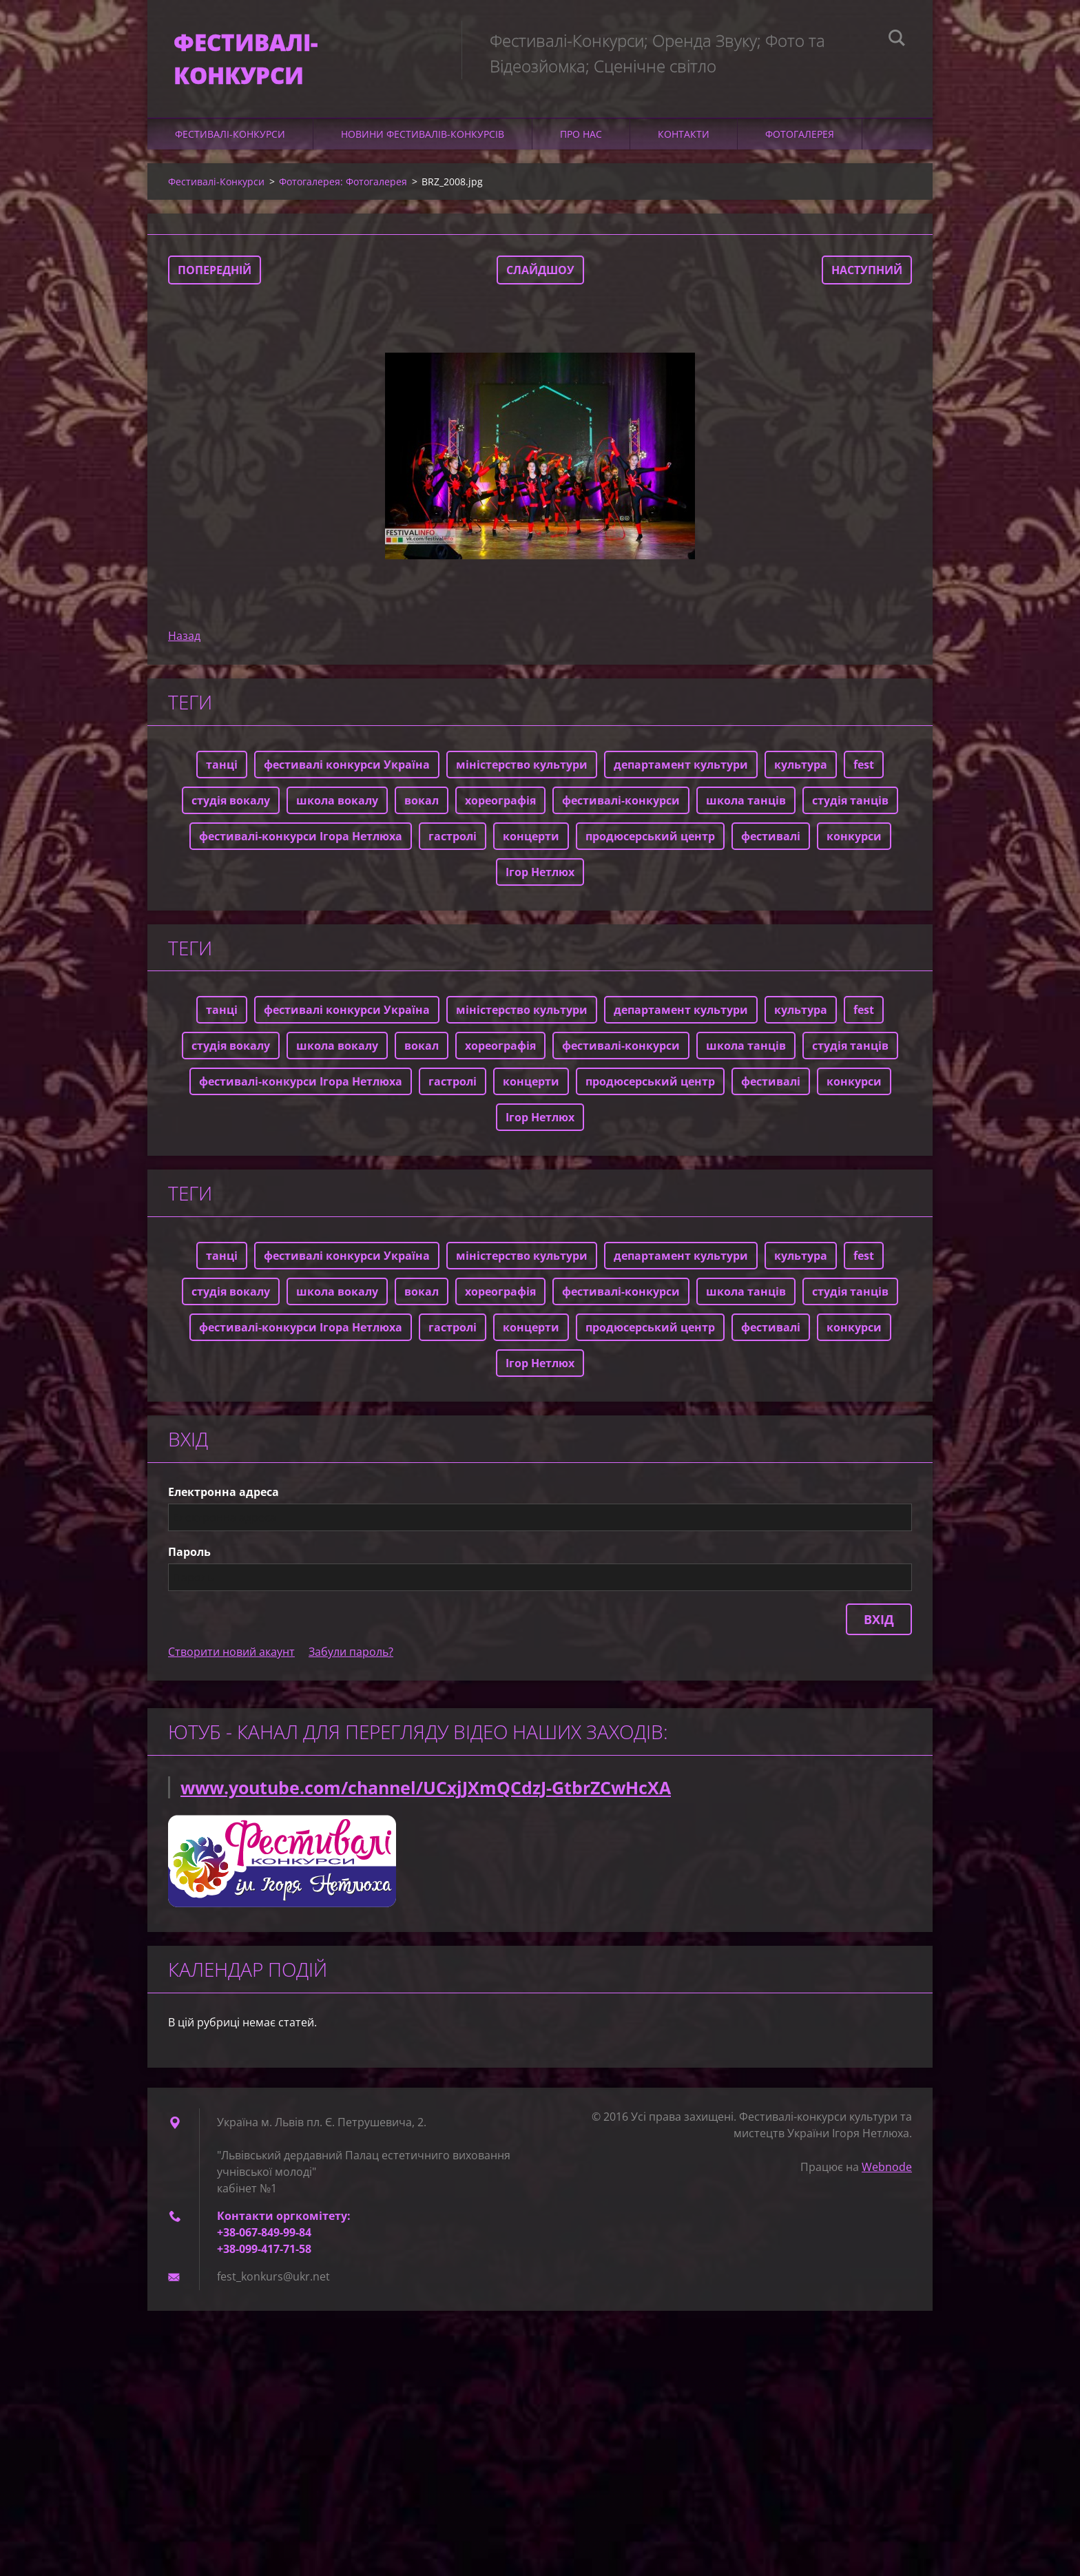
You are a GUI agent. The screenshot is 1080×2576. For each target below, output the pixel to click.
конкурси (854, 839)
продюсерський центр (650, 839)
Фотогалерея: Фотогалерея (343, 184)
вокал (421, 803)
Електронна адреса (223, 1496)
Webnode (887, 2171)
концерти (531, 839)
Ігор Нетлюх (540, 875)
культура (800, 768)
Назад (184, 639)
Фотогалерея (799, 137)
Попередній (214, 273)
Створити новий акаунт (231, 1655)
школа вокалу (337, 803)
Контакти (683, 137)
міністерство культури (522, 768)
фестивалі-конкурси (621, 803)
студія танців (850, 803)
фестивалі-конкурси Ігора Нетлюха (300, 839)
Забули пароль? (351, 1655)
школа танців (746, 803)
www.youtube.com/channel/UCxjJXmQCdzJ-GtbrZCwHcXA (425, 1791)
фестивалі (770, 839)
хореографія (500, 803)
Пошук (897, 40)
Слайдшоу (540, 273)
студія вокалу (230, 803)
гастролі (452, 839)
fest (863, 768)
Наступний (866, 273)
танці (222, 768)
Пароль (189, 1556)
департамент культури (681, 768)
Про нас (581, 137)
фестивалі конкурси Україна (347, 768)
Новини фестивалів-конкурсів (422, 137)
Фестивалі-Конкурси (230, 137)
